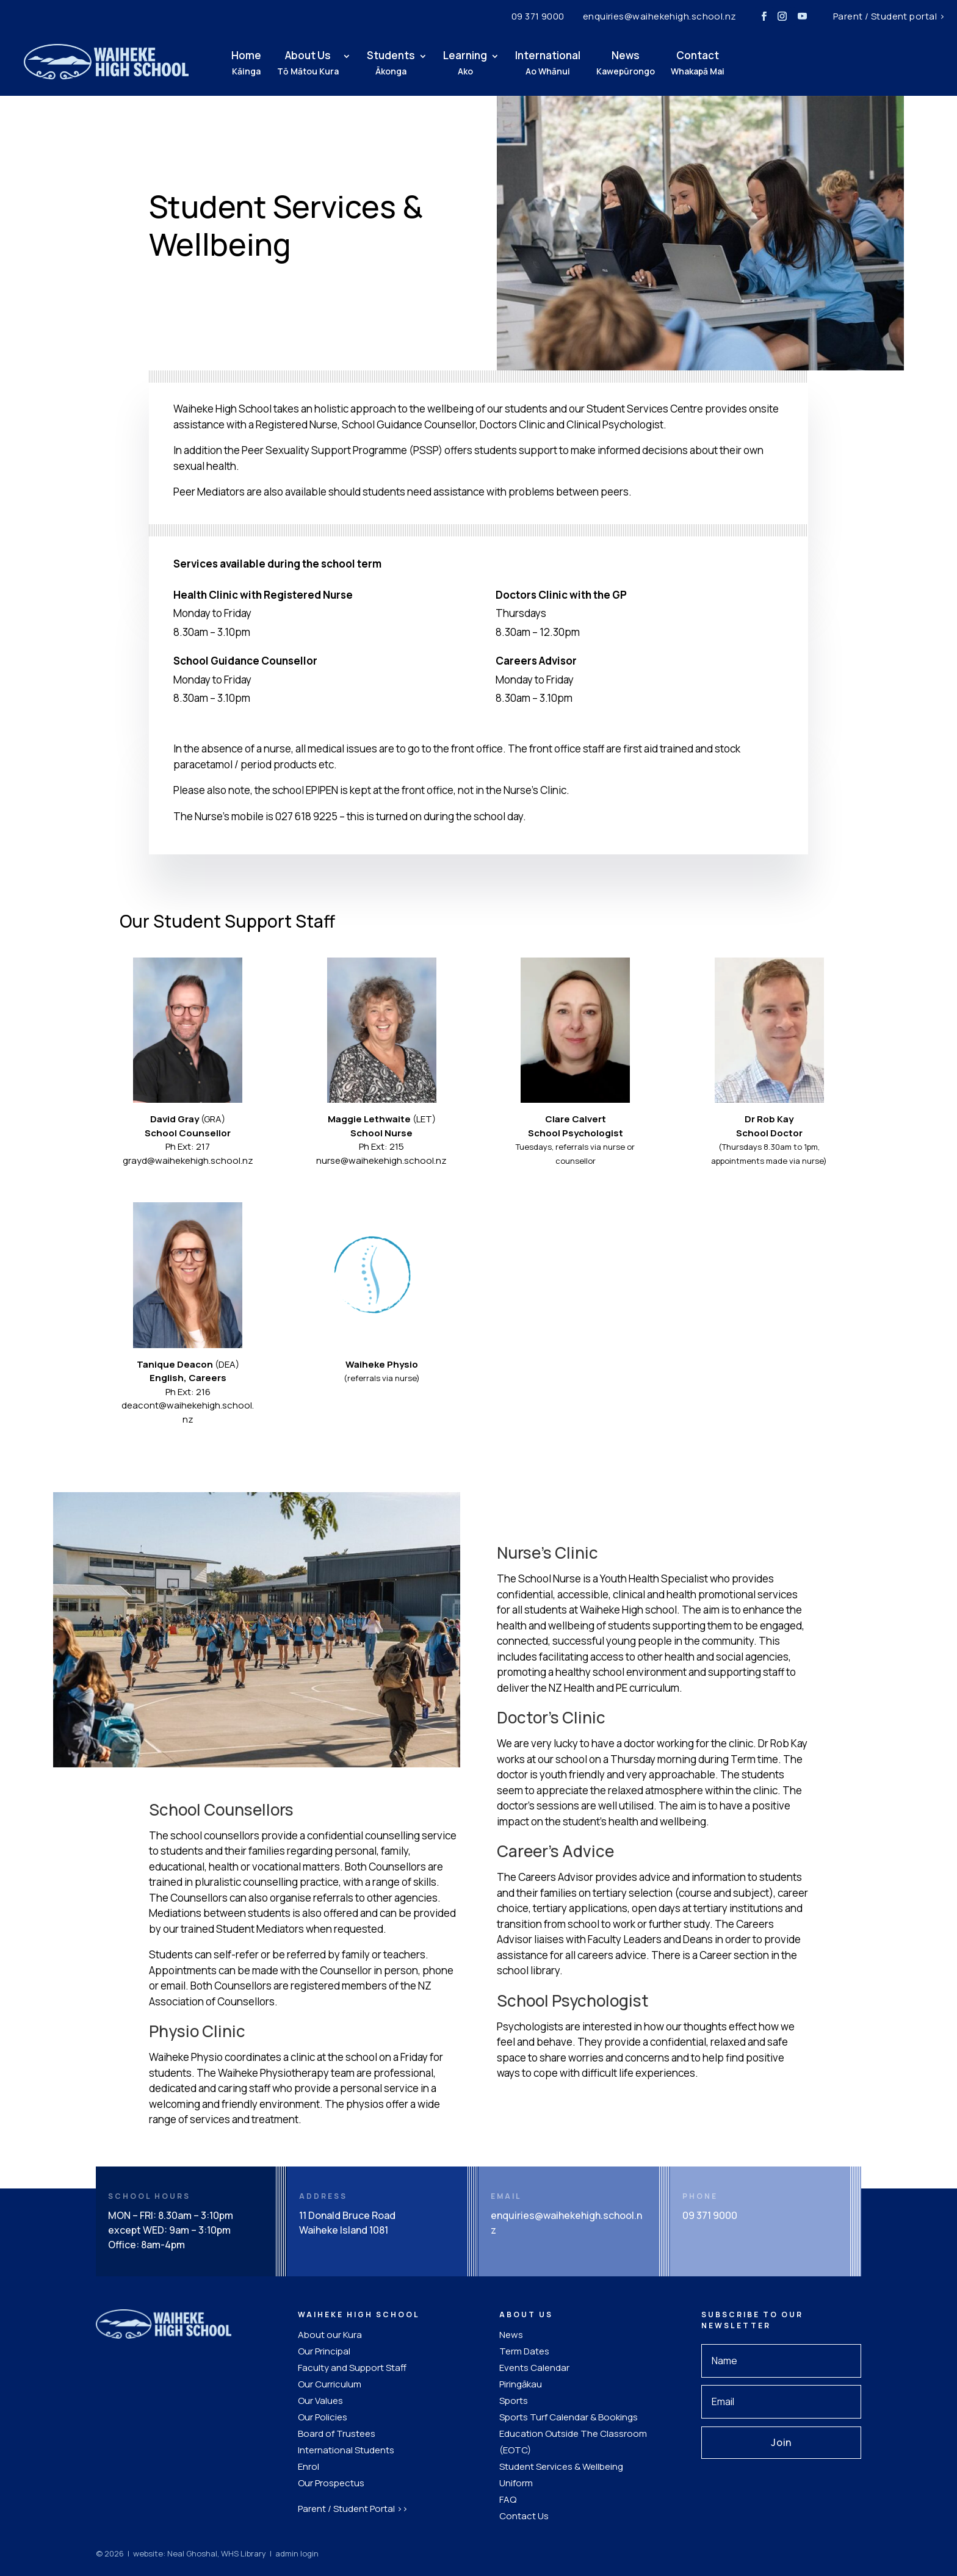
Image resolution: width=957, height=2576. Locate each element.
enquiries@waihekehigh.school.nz (660, 16)
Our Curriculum (329, 2384)
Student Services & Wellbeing (561, 2466)
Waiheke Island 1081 (343, 2230)
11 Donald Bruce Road (347, 2215)
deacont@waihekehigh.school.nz (187, 1412)
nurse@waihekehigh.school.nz (381, 1160)
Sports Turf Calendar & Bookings (568, 2417)
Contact (697, 62)
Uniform (516, 2483)
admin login (297, 2553)
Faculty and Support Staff (352, 2367)
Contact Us (524, 2515)
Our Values (320, 2400)
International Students (346, 2450)
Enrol (308, 2466)
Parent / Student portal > (889, 16)
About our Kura (330, 2334)
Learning (465, 62)
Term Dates (524, 2351)
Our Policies (322, 2417)
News (625, 62)
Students (391, 62)
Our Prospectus (331, 2483)
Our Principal (324, 2351)
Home (246, 62)
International (547, 62)
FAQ (507, 2499)
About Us (308, 62)
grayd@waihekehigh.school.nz (188, 1160)
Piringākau (520, 2384)
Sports (513, 2400)
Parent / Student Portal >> (353, 2508)
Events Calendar (534, 2367)
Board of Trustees (336, 2433)
